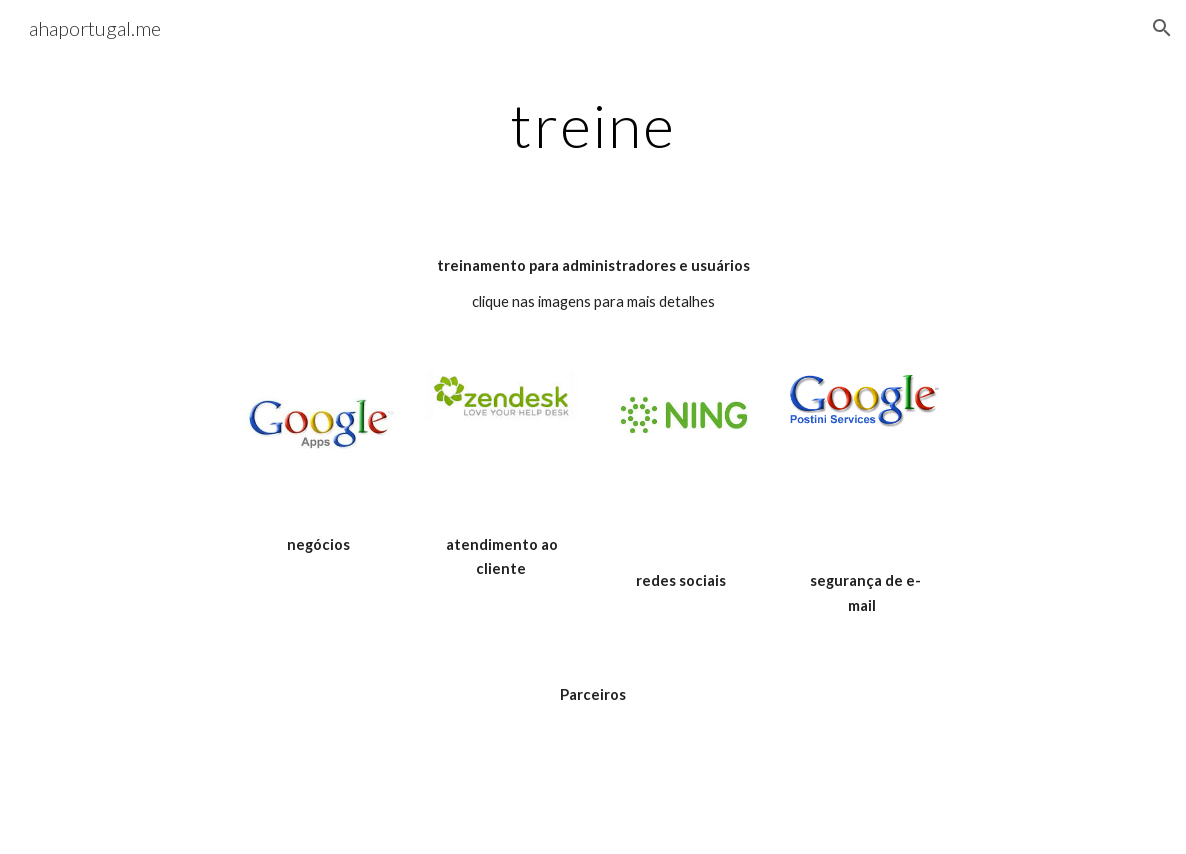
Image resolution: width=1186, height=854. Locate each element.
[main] (593, 125)
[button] (1162, 28)
